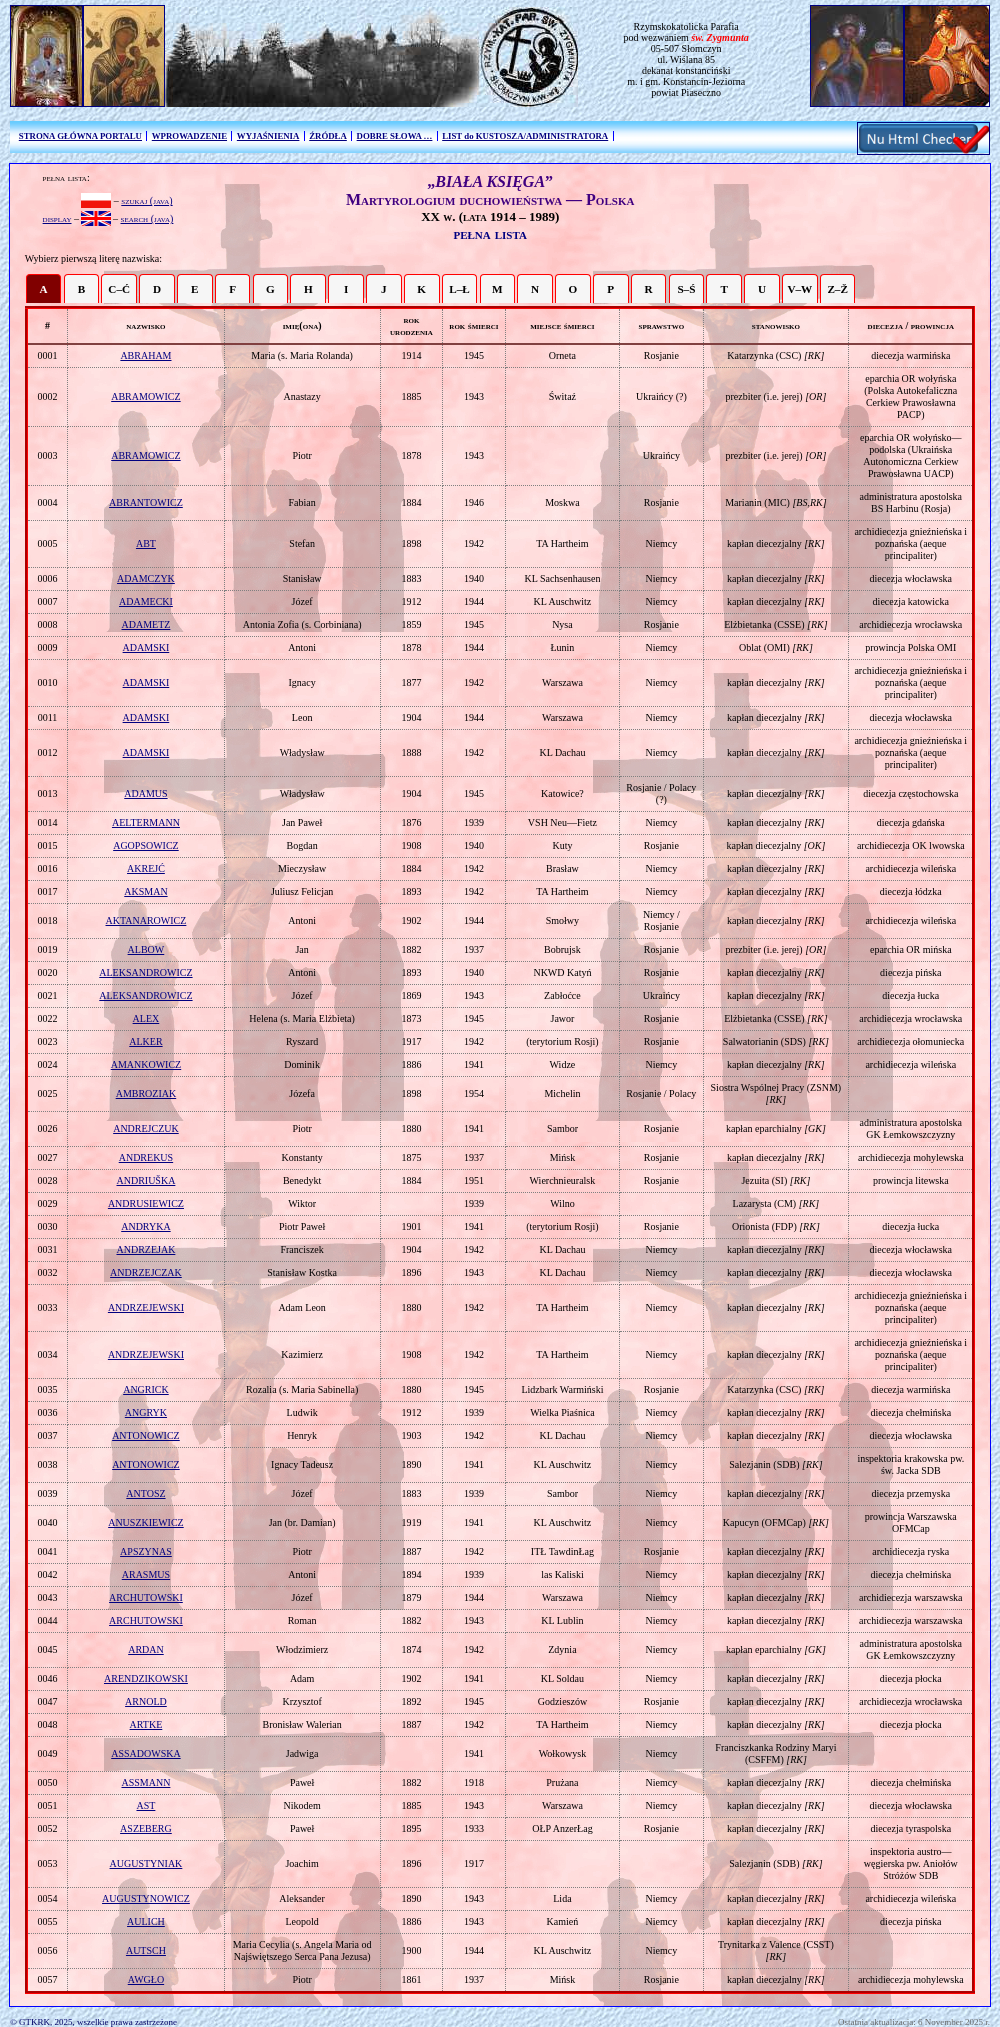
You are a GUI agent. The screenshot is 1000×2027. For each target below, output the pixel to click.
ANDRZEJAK (145, 1249)
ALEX (146, 1018)
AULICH (146, 1921)
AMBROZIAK (146, 1093)
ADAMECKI (146, 601)
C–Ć (119, 289)
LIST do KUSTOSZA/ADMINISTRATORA (525, 136)
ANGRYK (146, 1412)
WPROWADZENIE (189, 136)
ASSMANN (145, 1782)
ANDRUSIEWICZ (146, 1203)
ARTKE (146, 1724)
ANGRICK (146, 1389)
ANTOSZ (145, 1493)
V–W (799, 289)
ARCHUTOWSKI (146, 1597)
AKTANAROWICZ (146, 920)
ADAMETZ (145, 624)
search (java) (147, 218)
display (57, 218)
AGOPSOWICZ (146, 845)
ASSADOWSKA (145, 1753)
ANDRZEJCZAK (146, 1272)
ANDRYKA (145, 1226)
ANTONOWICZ (146, 1435)
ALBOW (146, 949)
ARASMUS (146, 1574)
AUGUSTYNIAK (146, 1863)
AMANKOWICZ (146, 1064)
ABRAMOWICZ (145, 396)
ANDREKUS (146, 1157)
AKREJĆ (146, 868)
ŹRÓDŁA (328, 136)
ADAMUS (145, 793)
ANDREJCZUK (146, 1128)
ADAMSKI (146, 647)
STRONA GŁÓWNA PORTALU (80, 136)
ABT (146, 543)
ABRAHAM (145, 355)
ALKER (145, 1041)
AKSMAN (145, 891)
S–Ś (686, 289)
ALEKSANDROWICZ (145, 972)
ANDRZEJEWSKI (146, 1307)
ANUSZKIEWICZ (146, 1522)
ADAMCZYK (146, 578)
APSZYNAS (146, 1551)
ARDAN (146, 1649)
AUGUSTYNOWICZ (146, 1898)
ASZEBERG (146, 1828)
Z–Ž (837, 289)
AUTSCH (146, 1950)
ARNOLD (146, 1701)
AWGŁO (146, 1979)
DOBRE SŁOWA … (395, 136)
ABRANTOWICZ (146, 502)
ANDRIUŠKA (145, 1180)
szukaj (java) (146, 200)
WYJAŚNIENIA (268, 136)
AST (145, 1805)
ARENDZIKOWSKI (146, 1678)
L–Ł (459, 289)
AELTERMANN (146, 822)
